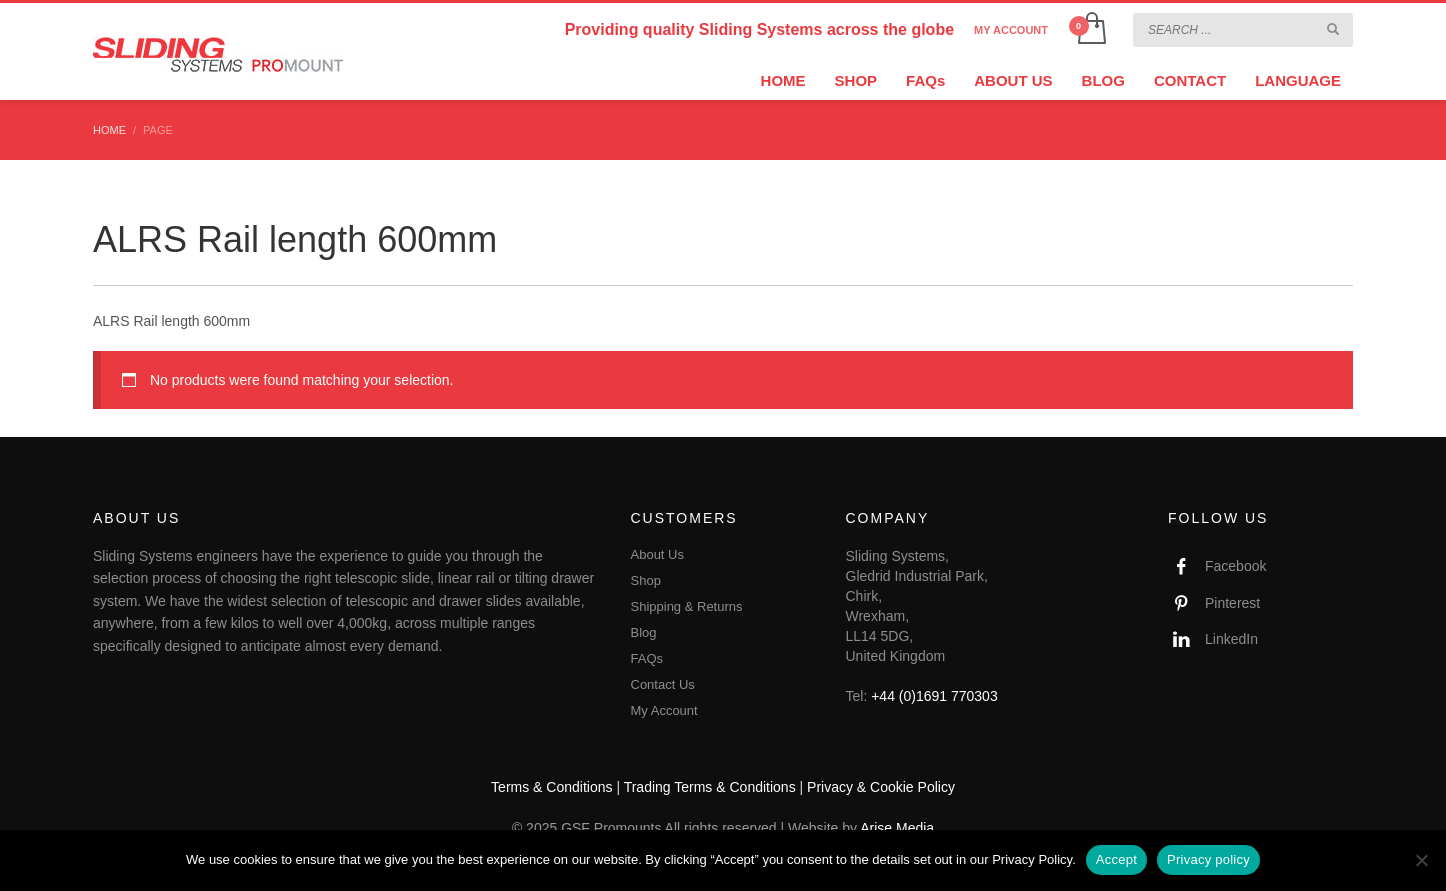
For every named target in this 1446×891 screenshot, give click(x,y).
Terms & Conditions (551, 787)
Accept (1116, 859)
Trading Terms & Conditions (710, 787)
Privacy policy (1208, 859)
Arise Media (897, 828)
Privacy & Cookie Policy (881, 787)
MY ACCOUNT (1011, 30)
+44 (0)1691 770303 (934, 696)
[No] (1421, 860)
